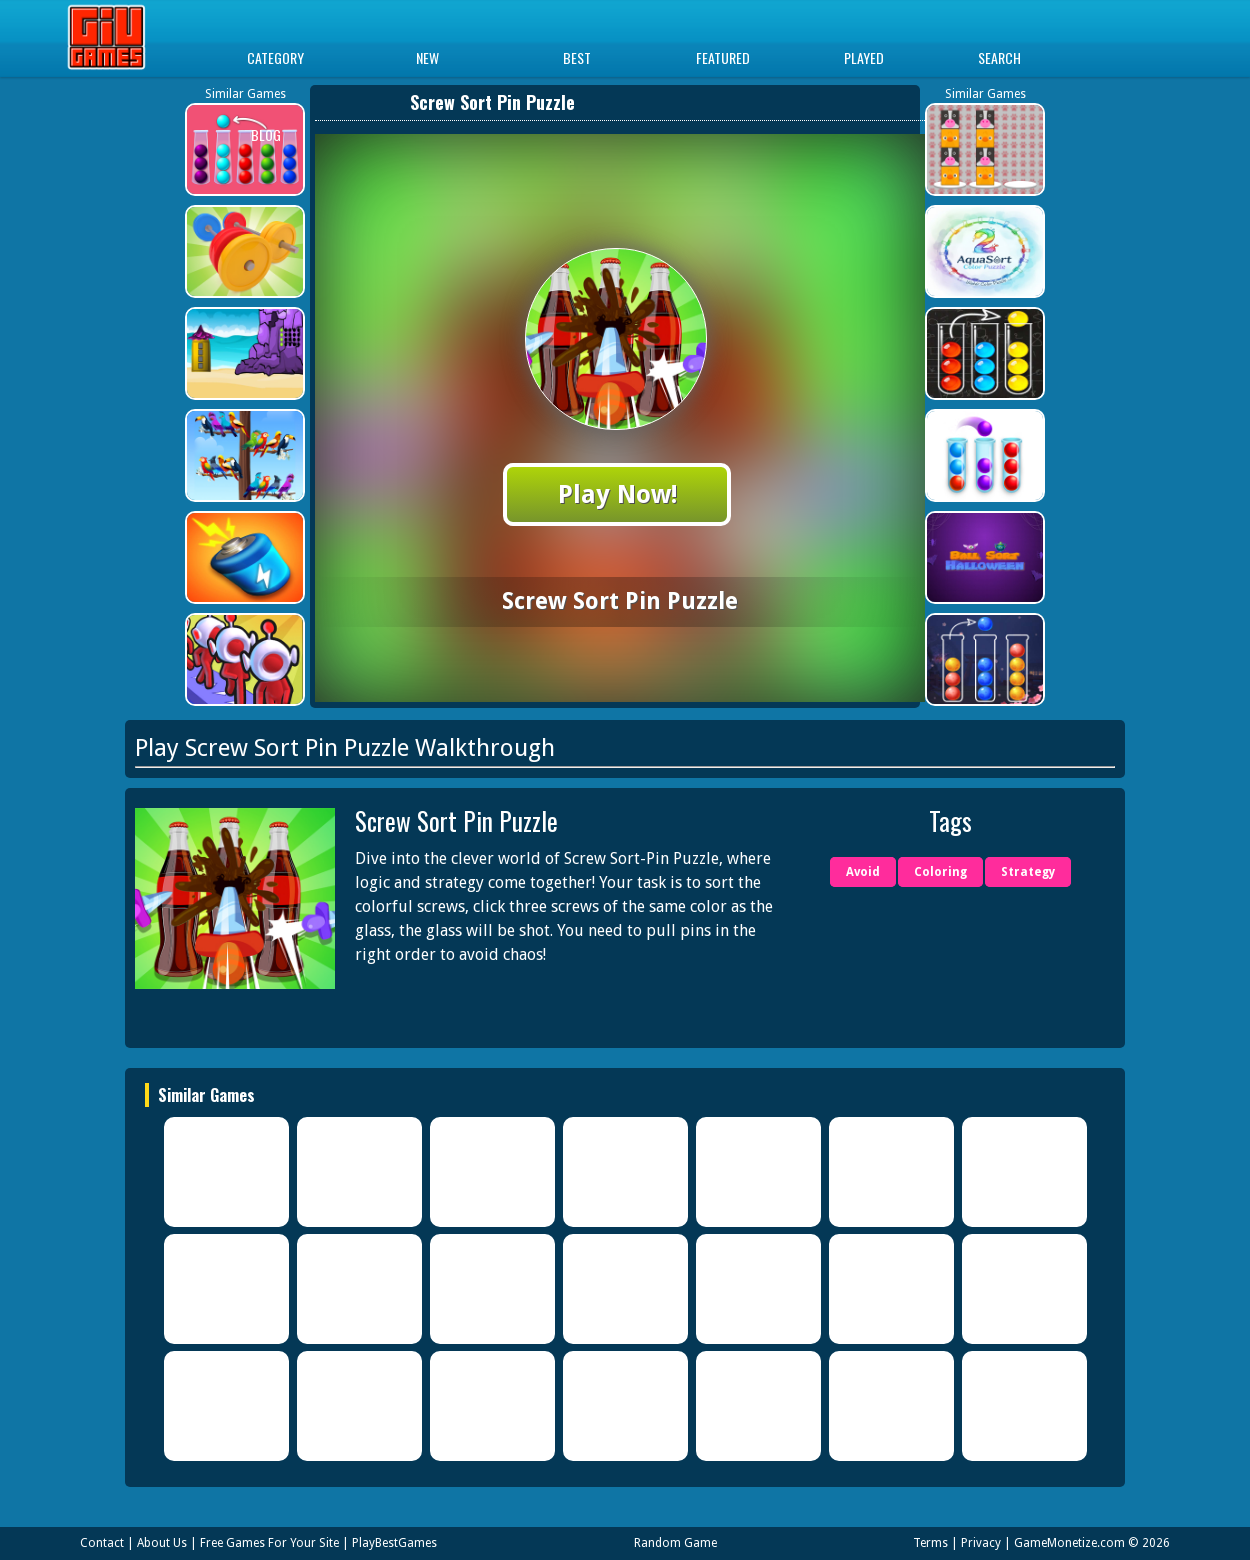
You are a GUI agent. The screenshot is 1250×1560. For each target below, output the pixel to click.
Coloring (940, 872)
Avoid (863, 872)
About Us (162, 1543)
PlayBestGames (394, 1543)
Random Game (675, 1543)
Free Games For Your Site (269, 1543)
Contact (102, 1543)
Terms (930, 1543)
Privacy (981, 1543)
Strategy (1028, 872)
